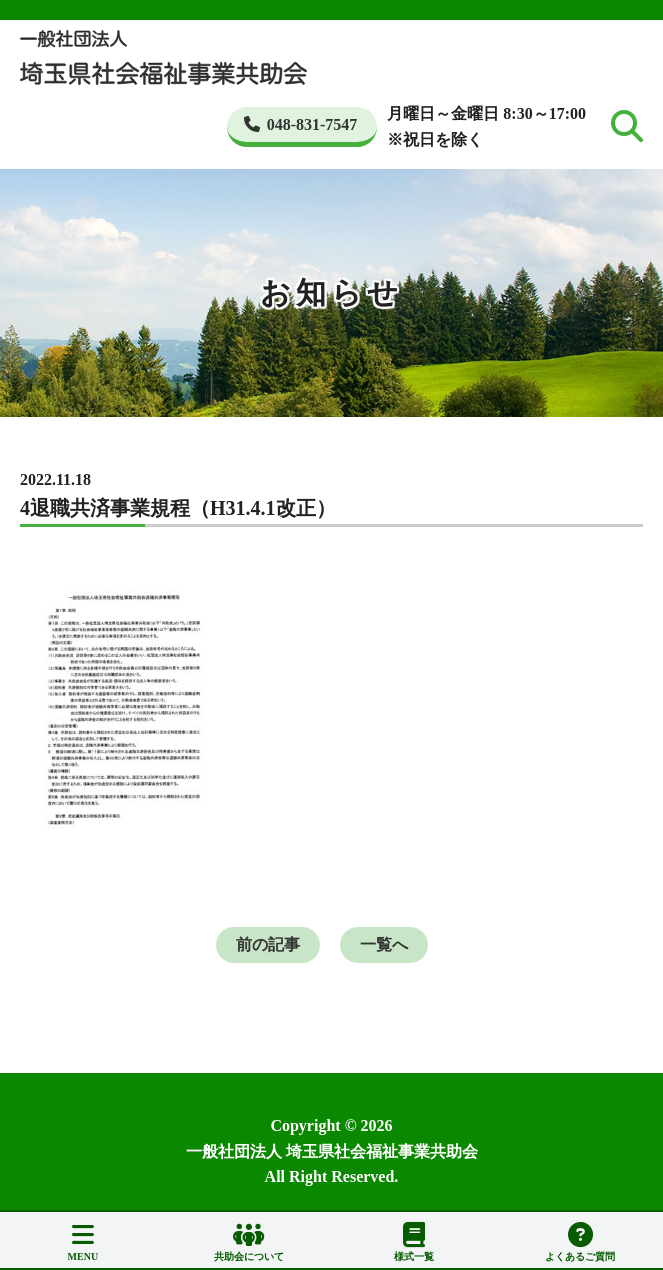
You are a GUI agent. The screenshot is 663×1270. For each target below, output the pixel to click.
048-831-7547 (301, 124)
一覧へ (384, 944)
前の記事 (268, 944)
